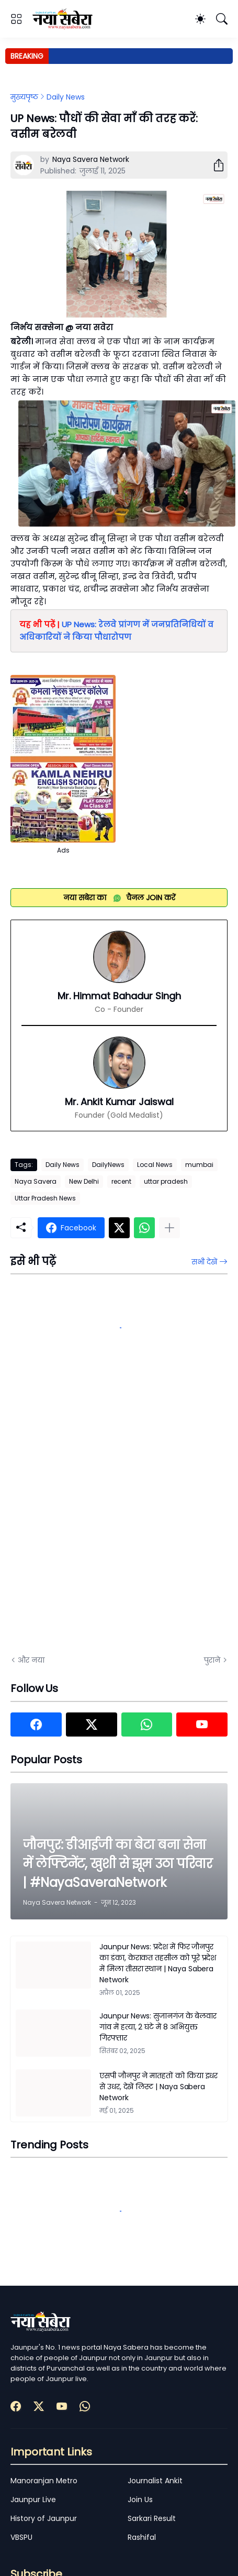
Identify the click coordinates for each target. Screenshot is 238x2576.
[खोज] (222, 18)
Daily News (66, 97)
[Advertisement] (116, 1518)
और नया (31, 1660)
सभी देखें (204, 1262)
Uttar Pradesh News (45, 1198)
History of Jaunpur (43, 2518)
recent (121, 1181)
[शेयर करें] (214, 165)
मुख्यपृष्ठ (24, 97)
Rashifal (142, 2537)
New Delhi (84, 1181)
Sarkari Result (152, 2518)
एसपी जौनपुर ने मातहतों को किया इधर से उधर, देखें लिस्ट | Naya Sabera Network (158, 2086)
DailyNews (108, 1164)
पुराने (212, 1660)
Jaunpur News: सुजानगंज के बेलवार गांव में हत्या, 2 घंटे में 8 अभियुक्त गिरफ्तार (158, 2027)
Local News (155, 1164)
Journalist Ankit (155, 2480)
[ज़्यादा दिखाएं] (169, 1227)
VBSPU (21, 2537)
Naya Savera (35, 1181)
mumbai (199, 1164)
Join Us (140, 2499)
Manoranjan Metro (43, 2480)
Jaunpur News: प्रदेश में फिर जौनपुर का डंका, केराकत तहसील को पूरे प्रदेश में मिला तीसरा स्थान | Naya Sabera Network (157, 1963)
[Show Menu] (16, 18)
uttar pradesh (166, 1181)
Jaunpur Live (33, 2499)
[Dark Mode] (200, 18)
